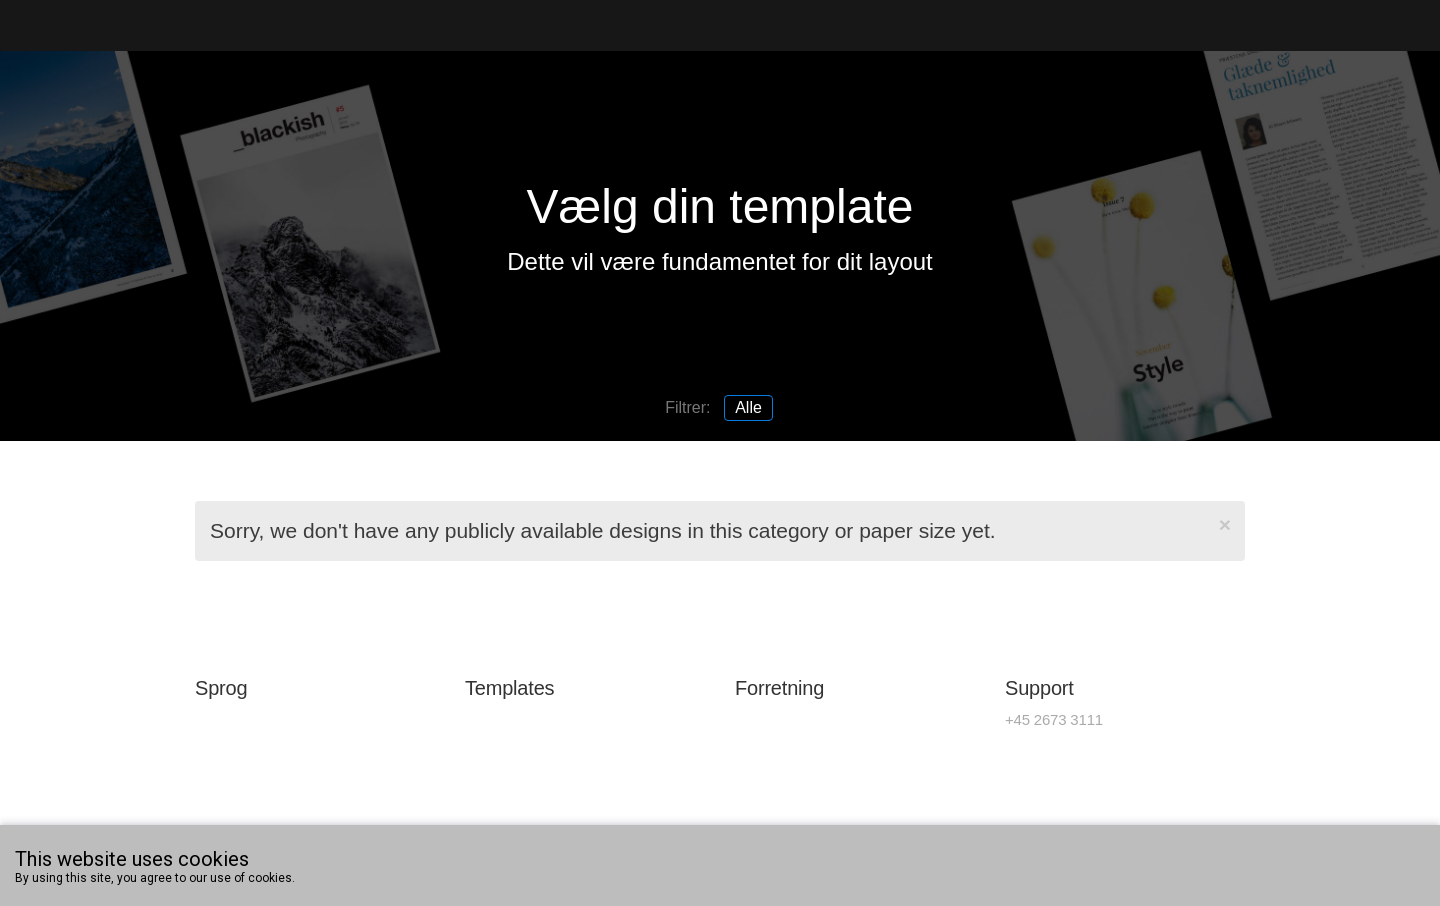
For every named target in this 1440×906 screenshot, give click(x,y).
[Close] (1225, 524)
